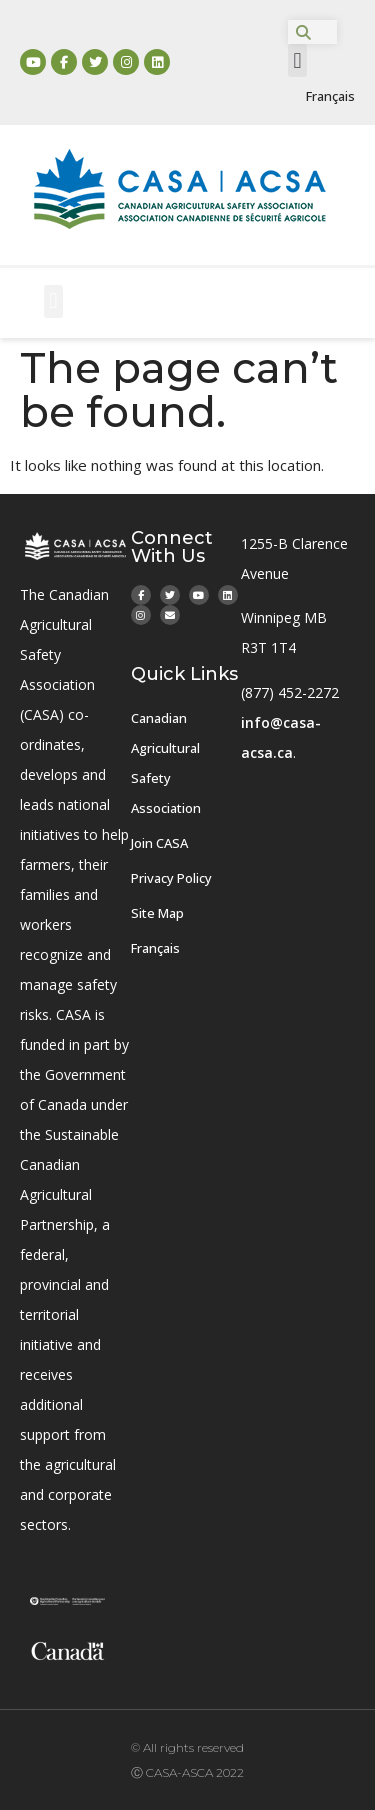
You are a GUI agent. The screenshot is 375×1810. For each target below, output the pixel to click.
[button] (297, 60)
